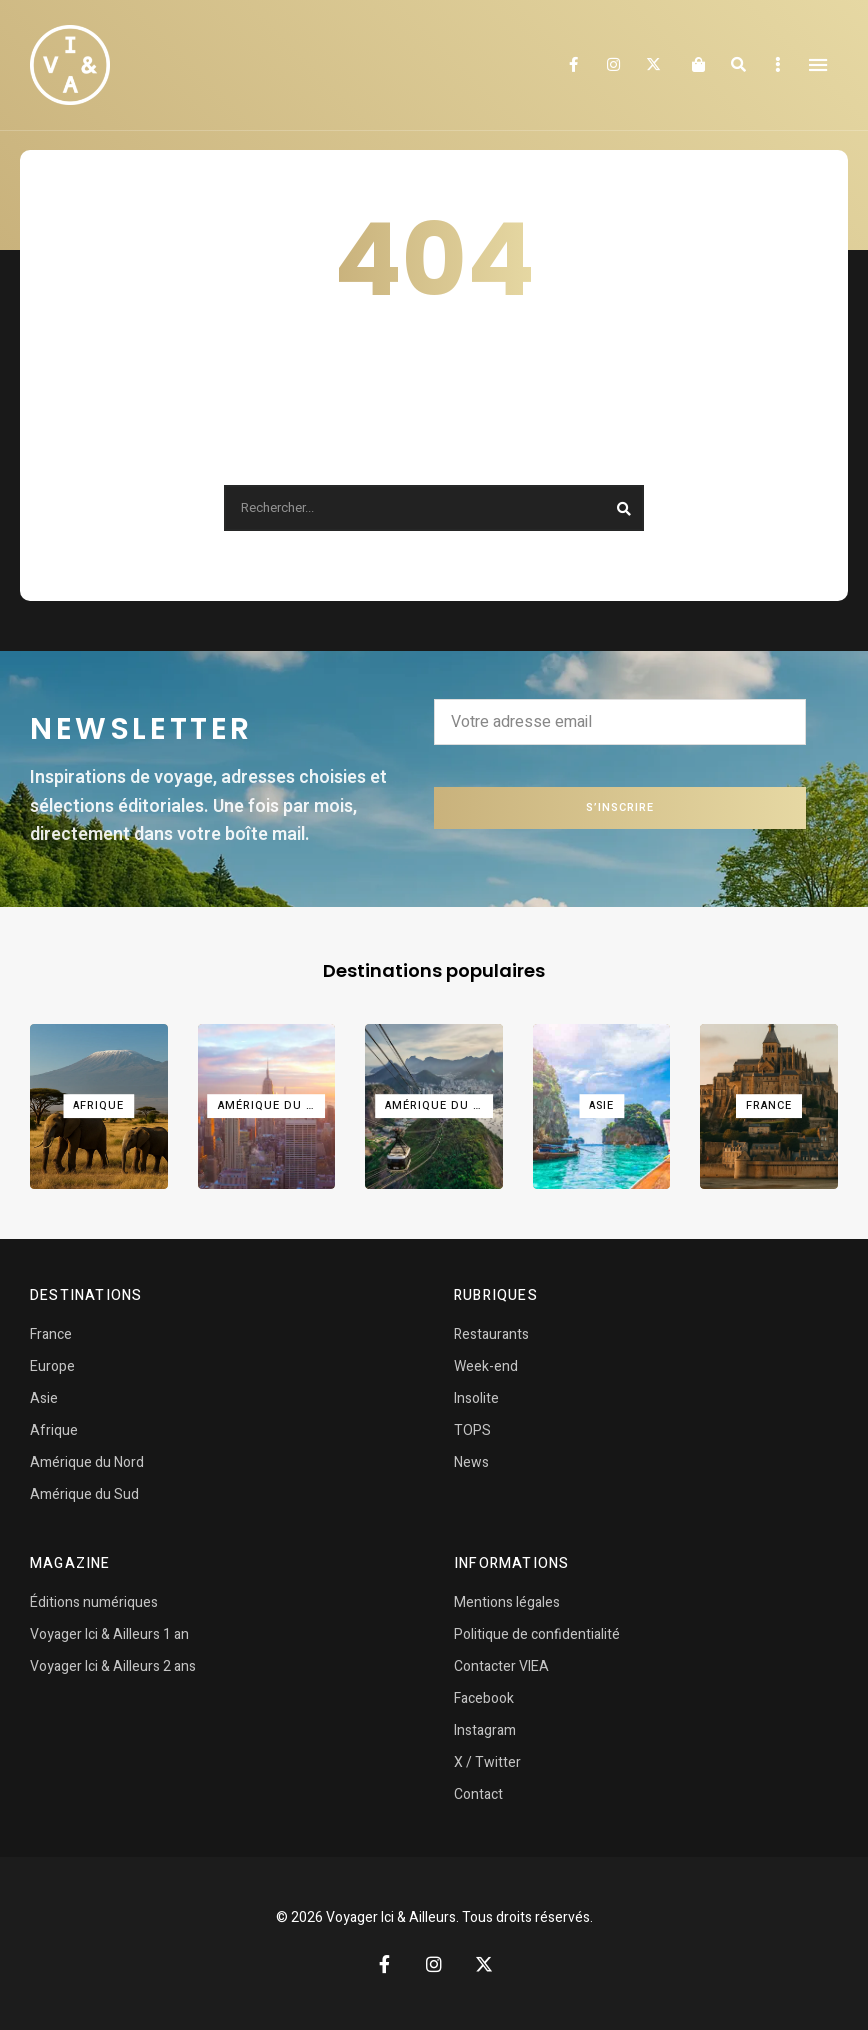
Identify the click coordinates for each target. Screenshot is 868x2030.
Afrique (54, 1430)
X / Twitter (487, 1762)
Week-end (486, 1366)
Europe (52, 1366)
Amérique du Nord (87, 1462)
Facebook (573, 65)
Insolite (476, 1398)
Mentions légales (507, 1602)
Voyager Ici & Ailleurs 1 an (109, 1634)
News (471, 1462)
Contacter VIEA (501, 1666)
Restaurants (491, 1334)
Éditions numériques (94, 1602)
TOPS (472, 1430)
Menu (818, 65)
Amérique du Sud (84, 1494)
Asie (44, 1398)
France (51, 1334)
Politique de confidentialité (537, 1634)
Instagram (613, 65)
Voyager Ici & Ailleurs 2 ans (113, 1666)
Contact (478, 1794)
